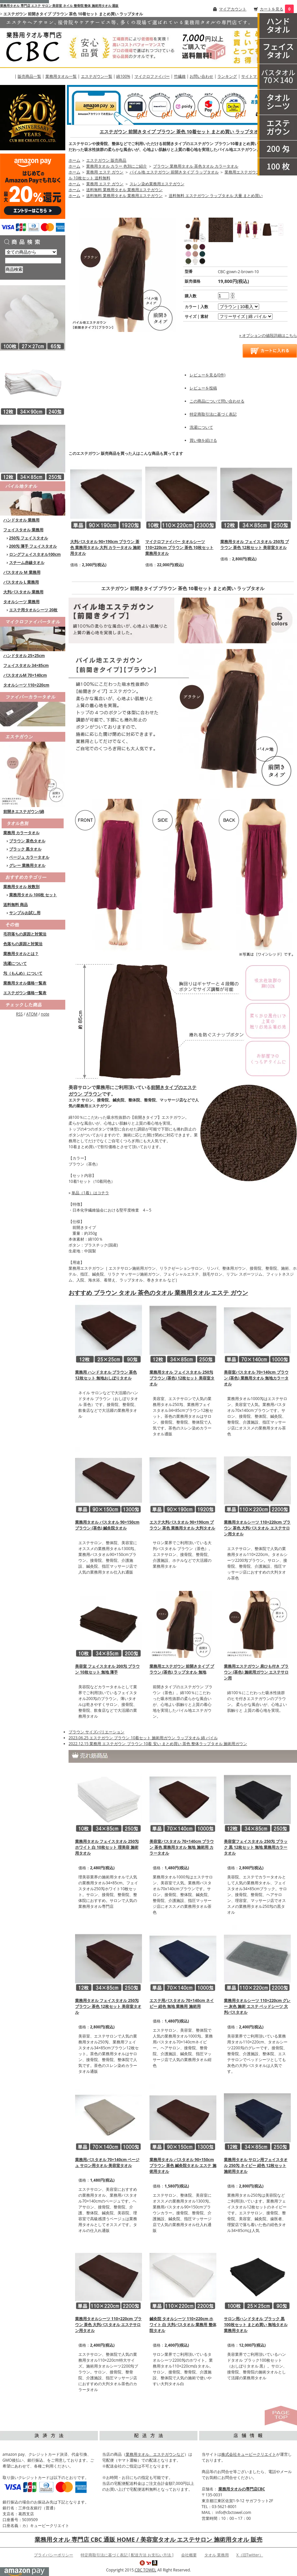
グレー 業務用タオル (27, 865)
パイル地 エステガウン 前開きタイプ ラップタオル (174, 172)
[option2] (245, 316)
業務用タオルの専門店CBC (241, 2489)
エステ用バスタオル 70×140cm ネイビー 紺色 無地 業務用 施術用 (181, 2003)
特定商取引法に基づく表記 (213, 414)
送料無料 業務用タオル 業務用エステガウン (124, 189)
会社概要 (189, 2555)
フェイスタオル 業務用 (23, 530)
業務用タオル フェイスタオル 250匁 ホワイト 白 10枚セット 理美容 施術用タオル (107, 1847)
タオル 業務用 (216, 2555)
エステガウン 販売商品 (106, 160)
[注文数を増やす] (232, 293)
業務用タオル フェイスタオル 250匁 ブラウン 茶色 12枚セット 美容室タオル (254, 544)
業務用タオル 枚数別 (21, 886)
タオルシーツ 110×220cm (26, 685)
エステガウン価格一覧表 (24, 993)
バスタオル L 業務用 (21, 582)
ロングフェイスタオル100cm (35, 554)
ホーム (74, 160)
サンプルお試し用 (24, 913)
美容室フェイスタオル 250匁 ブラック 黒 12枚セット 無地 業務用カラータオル (256, 1847)
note (45, 1014)
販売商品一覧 (29, 76)
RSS (19, 1014)
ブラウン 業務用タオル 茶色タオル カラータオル (195, 166)
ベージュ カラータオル (29, 857)
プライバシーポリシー (53, 2555)
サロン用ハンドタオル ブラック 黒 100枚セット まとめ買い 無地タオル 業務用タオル (256, 2324)
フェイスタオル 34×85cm (26, 665)
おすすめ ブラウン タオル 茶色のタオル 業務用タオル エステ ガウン (158, 1292)
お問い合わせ (201, 76)
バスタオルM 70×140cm (25, 675)
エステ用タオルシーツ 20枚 (33, 610)
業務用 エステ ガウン (104, 172)
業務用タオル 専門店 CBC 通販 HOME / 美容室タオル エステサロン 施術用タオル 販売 (148, 2539)
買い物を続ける (203, 440)
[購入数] (223, 295)
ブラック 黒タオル (25, 849)
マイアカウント (232, 9)
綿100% (123, 76)
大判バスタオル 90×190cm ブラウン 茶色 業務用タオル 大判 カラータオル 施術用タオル (105, 547)
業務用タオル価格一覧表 (24, 983)
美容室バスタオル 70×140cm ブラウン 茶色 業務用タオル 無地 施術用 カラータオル (181, 1847)
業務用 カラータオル (21, 832)
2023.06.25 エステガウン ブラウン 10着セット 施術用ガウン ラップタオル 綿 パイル (143, 1738)
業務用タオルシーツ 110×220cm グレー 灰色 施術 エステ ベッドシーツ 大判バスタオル (257, 2006)
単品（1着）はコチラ (90, 1193)
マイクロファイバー (152, 76)
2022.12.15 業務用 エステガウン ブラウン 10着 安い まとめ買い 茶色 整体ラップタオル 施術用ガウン (158, 1743)
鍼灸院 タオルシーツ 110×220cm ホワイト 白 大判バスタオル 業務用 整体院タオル (182, 2324)
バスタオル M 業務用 (21, 572)
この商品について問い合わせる (217, 401)
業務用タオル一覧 (61, 76)
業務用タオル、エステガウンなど (155, 2454)
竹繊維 (180, 76)
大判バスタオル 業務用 (23, 592)
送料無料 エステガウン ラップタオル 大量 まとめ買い (216, 195)
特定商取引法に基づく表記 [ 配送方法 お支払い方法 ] (127, 2555)
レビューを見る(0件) (208, 375)
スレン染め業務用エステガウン (157, 184)
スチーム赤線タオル (26, 562)
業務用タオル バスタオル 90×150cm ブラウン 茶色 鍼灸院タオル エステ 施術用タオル (182, 2165)
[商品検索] (33, 260)
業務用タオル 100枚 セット (33, 895)
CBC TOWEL (145, 2570)
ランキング (227, 76)
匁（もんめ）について (22, 973)
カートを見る (271, 9)
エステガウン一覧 (96, 76)
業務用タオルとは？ (21, 953)
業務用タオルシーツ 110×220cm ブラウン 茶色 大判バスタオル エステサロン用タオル (108, 2324)
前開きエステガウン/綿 (23, 811)
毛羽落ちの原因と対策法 (24, 934)
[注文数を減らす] (232, 297)
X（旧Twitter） (249, 2555)
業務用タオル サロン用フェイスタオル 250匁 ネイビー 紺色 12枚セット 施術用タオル (256, 2165)
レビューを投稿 (203, 388)
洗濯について (15, 963)
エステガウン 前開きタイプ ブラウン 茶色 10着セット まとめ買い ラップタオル (181, 131)
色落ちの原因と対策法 (22, 944)
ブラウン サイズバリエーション (96, 1732)
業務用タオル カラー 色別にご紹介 (116, 166)
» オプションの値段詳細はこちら (268, 335)
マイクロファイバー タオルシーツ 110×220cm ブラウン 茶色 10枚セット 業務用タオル (179, 547)
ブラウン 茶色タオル (27, 841)
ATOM (31, 1014)
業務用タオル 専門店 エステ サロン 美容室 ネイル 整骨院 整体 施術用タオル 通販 (59, 5)
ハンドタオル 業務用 (21, 520)
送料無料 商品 (15, 904)
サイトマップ (253, 76)
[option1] (238, 307)
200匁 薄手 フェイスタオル (33, 546)
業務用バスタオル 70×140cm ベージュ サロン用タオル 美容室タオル (107, 2162)
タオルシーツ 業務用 (21, 601)
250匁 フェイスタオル (28, 538)
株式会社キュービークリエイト (248, 2454)
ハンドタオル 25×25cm (24, 655)
